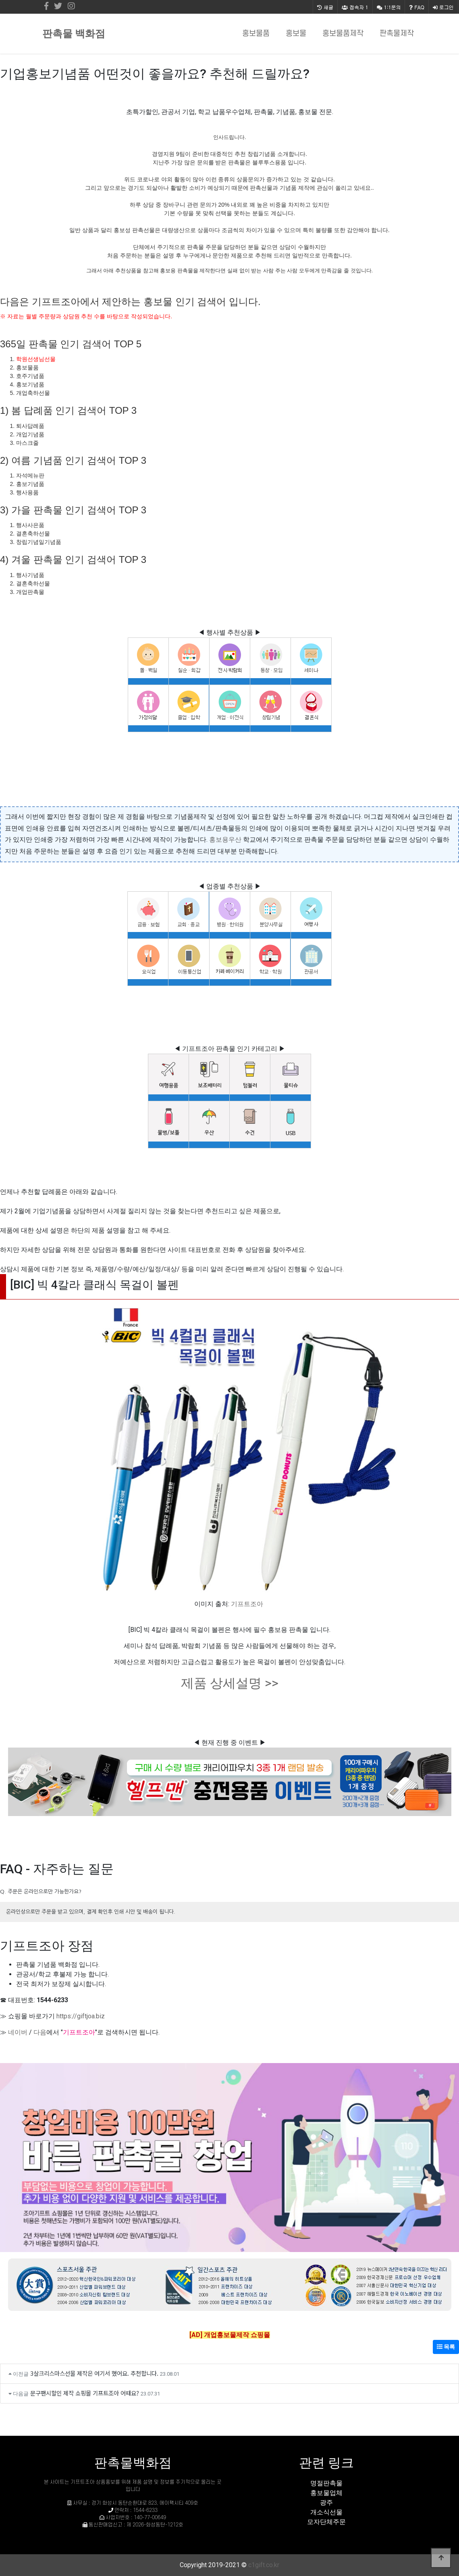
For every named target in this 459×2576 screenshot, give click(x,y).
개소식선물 (326, 2512)
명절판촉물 (326, 2483)
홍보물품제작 (342, 33)
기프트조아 (247, 1604)
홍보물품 (256, 33)
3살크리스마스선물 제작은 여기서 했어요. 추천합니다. (94, 2373)
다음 (39, 2032)
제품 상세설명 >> (229, 1683)
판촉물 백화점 (73, 33)
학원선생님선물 (36, 359)
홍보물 (296, 33)
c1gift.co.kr (263, 2565)
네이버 (17, 2032)
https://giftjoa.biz (80, 2016)
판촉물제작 (397, 33)
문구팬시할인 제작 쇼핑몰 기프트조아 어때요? (84, 2393)
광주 (326, 2502)
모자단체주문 (326, 2522)
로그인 (443, 7)
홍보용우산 (225, 839)
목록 (446, 2347)
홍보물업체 (326, 2493)
